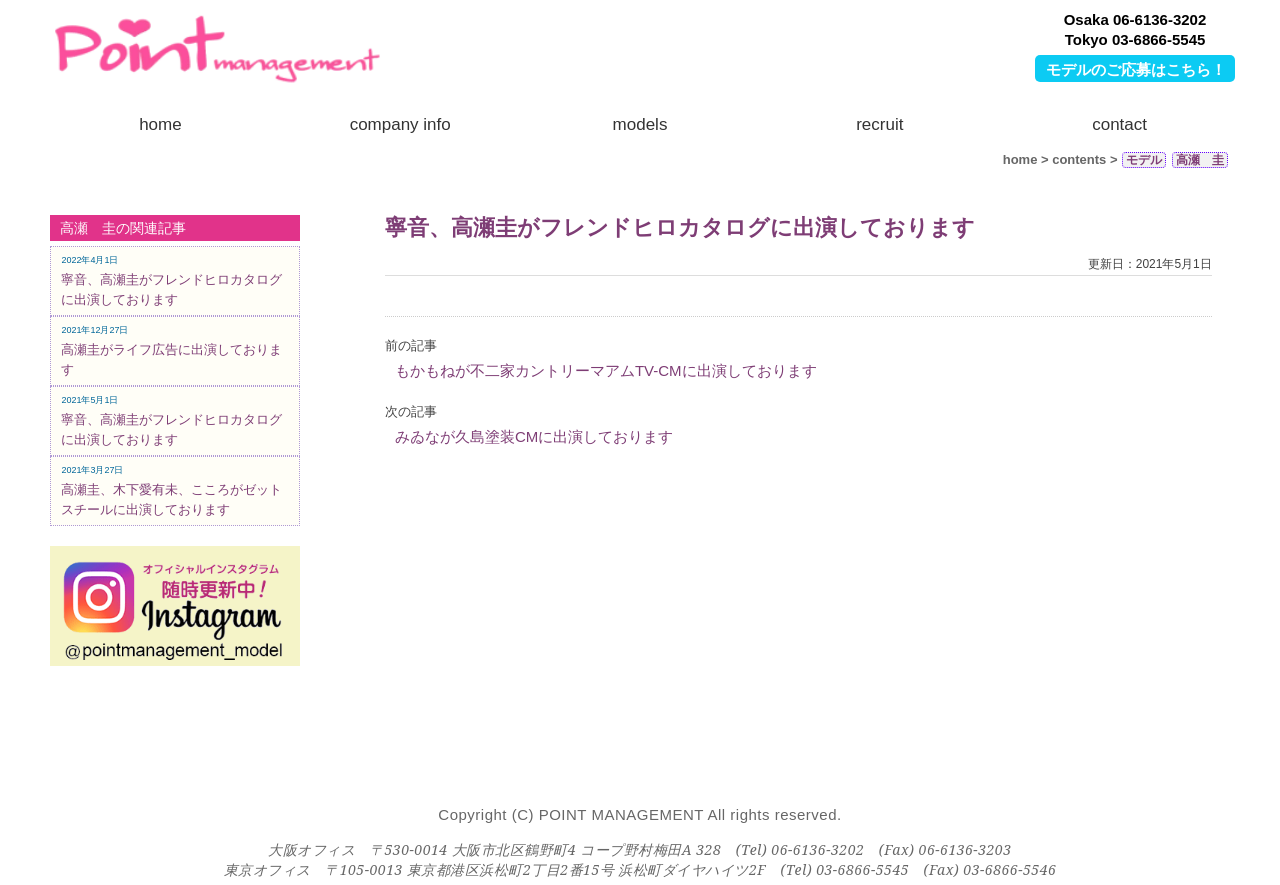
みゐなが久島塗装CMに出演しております (534, 436)
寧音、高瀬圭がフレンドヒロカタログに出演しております (680, 227)
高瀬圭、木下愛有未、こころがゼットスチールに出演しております (171, 491)
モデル (1144, 160)
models (640, 124)
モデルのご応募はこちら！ (1136, 69)
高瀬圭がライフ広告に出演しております (171, 351)
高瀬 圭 (1200, 160)
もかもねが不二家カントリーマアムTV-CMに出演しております (606, 370)
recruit (879, 124)
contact (1119, 124)
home (160, 124)
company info (400, 124)
